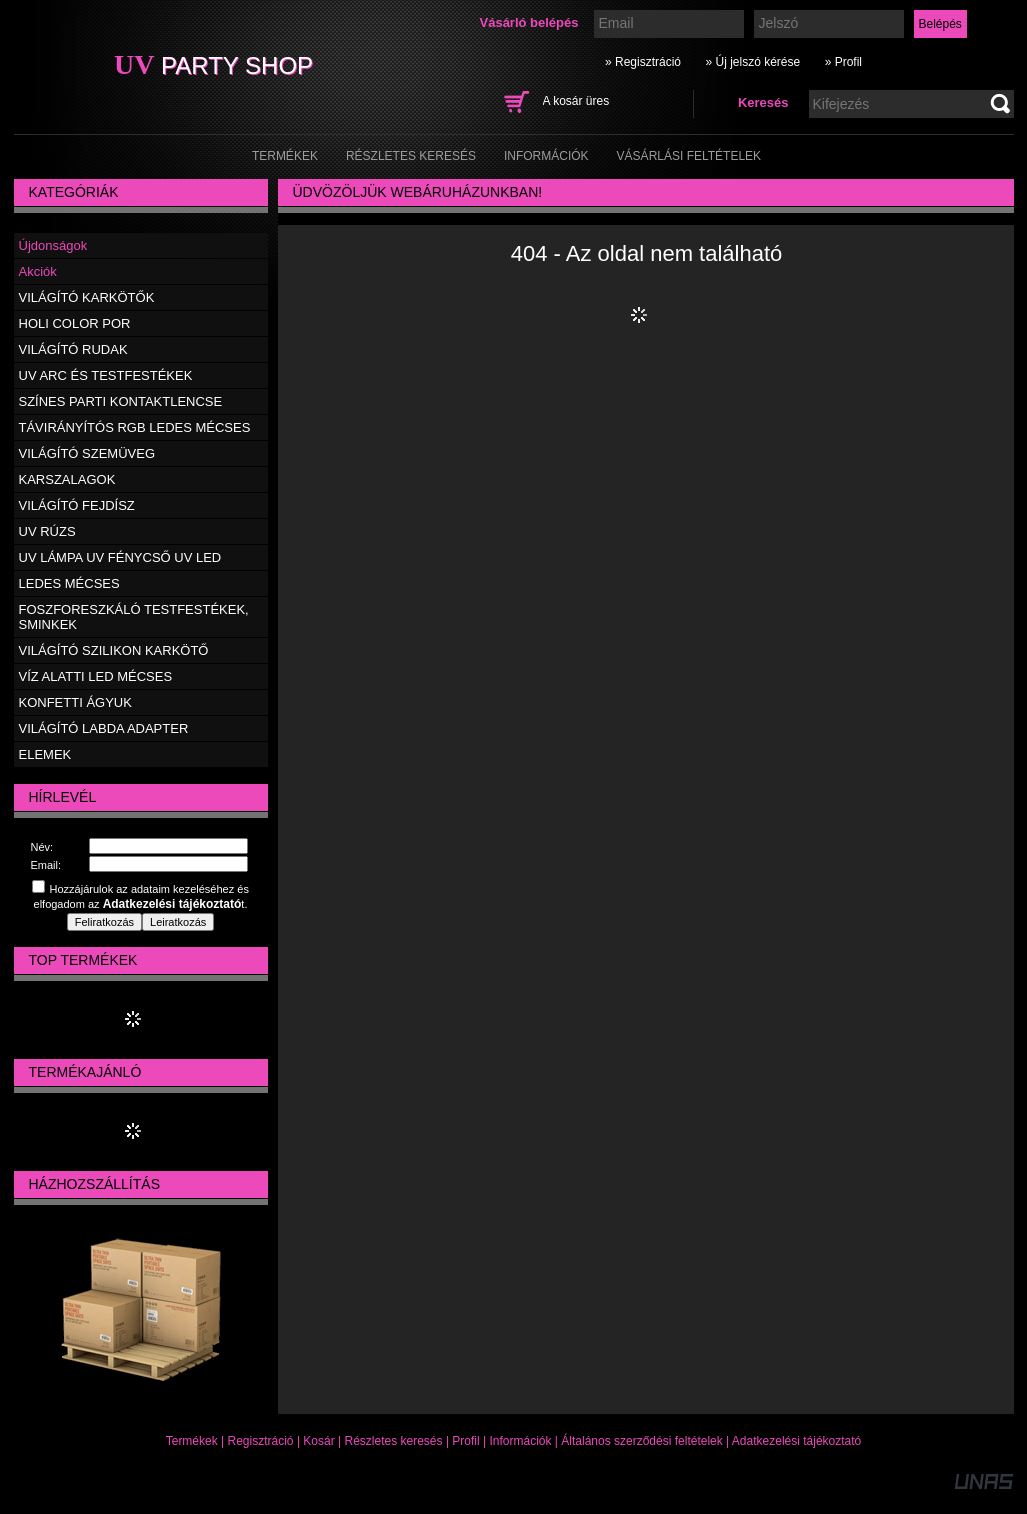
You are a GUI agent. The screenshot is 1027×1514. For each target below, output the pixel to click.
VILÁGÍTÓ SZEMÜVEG (87, 453)
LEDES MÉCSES (69, 583)
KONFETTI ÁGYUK (75, 702)
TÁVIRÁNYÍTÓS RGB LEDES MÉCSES (135, 427)
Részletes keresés (394, 1441)
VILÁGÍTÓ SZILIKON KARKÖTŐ (114, 650)
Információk (520, 1441)
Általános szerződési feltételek (641, 1441)
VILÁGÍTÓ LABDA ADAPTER (104, 728)
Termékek (192, 1441)
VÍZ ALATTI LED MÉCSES (96, 676)
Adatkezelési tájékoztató (796, 1441)
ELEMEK (45, 754)
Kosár (318, 1441)
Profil (465, 1441)
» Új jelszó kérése (752, 62)
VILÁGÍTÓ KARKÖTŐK (87, 297)
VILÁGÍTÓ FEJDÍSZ (77, 505)
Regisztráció (261, 1441)
